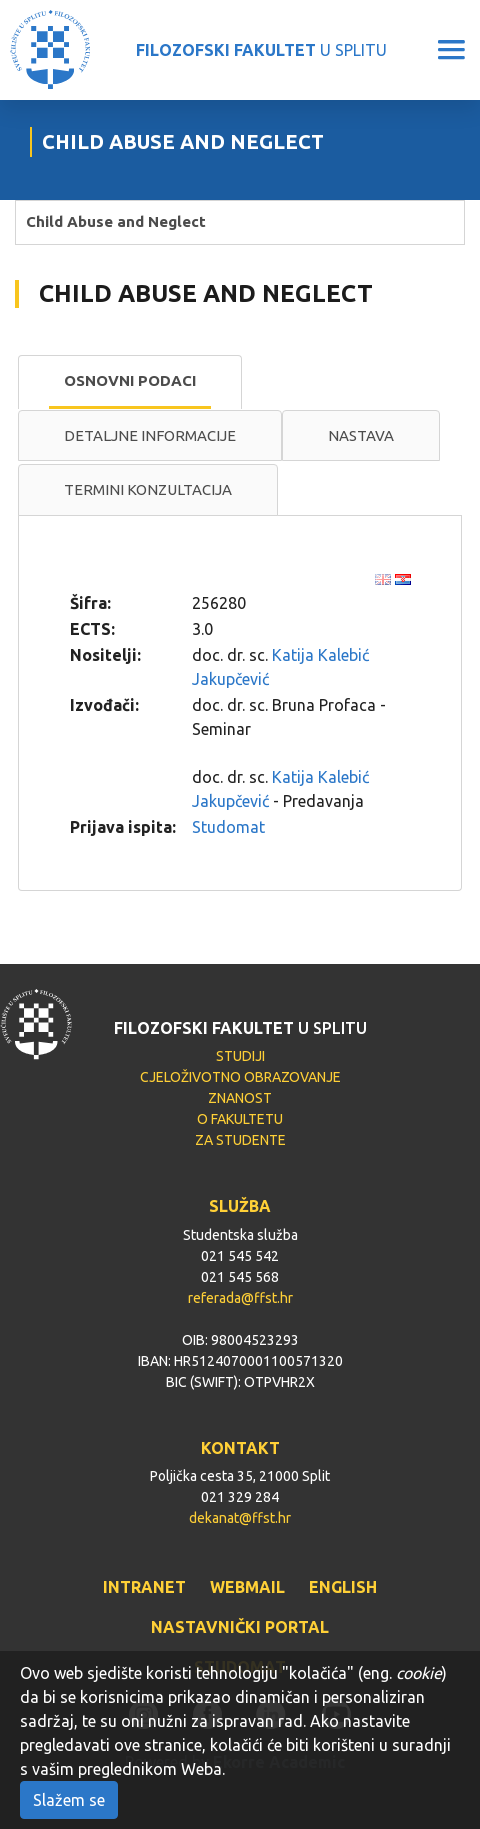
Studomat (228, 827)
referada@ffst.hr (240, 1298)
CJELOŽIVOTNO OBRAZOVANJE (240, 1077)
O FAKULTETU (240, 1119)
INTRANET (144, 1587)
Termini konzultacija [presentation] (148, 489)
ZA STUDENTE (240, 1140)
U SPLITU (261, 50)
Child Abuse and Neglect (116, 221)
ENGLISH (343, 1587)
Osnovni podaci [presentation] (130, 380)
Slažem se (69, 1800)
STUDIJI (240, 1056)
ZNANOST (240, 1098)
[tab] (130, 382)
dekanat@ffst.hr (240, 1518)
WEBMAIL (247, 1587)
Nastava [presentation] (361, 435)
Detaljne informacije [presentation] (150, 435)
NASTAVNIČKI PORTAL (240, 1627)
